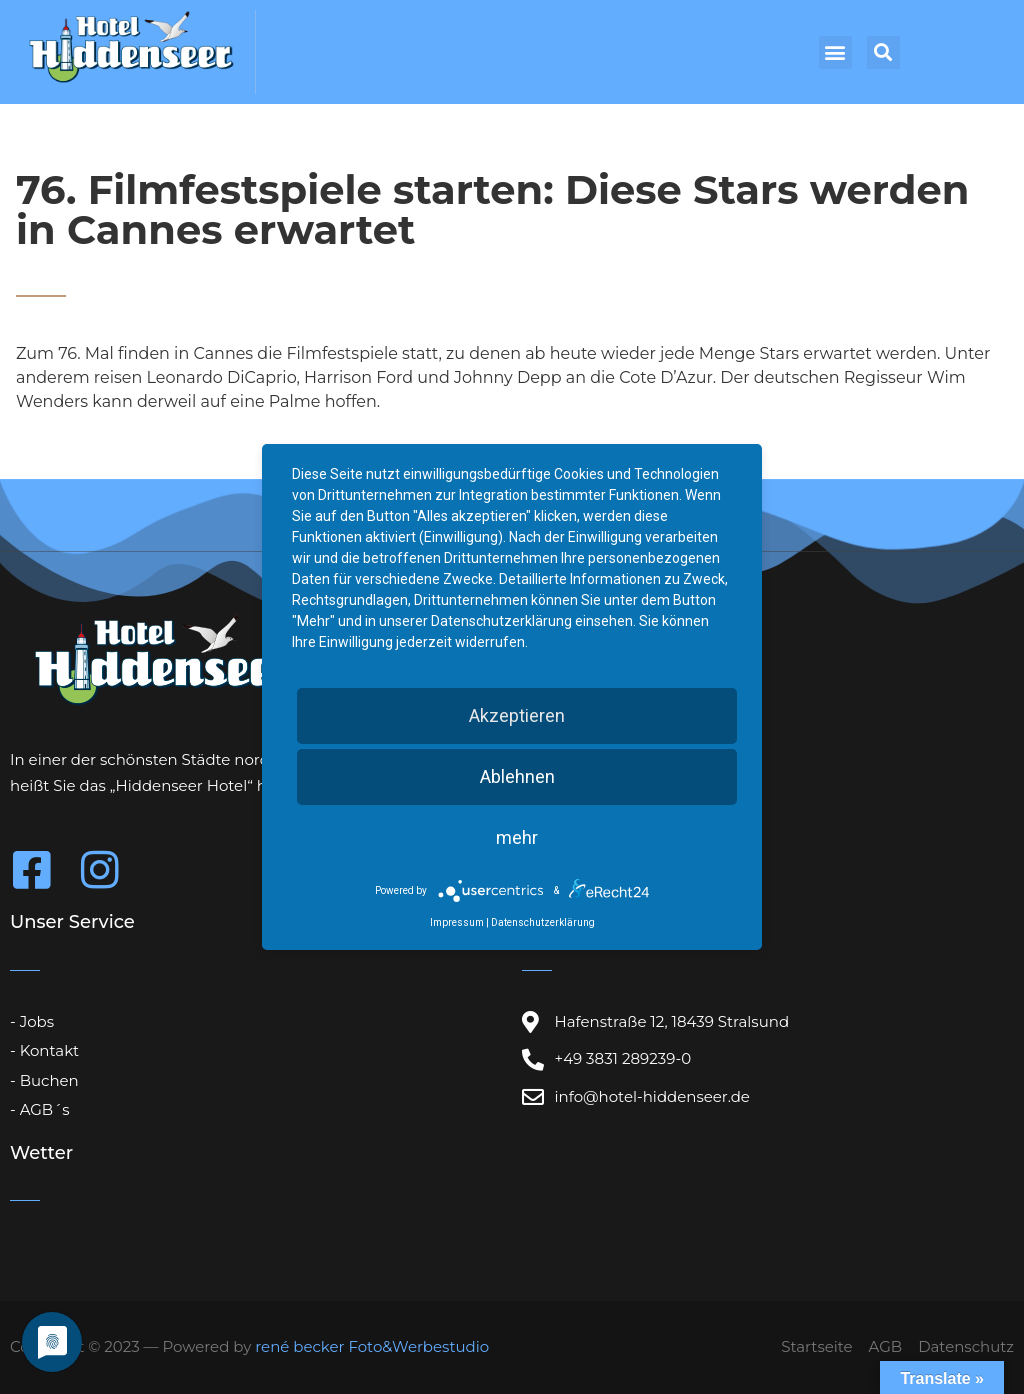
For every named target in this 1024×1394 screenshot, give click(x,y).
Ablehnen (517, 776)
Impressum (457, 922)
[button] (835, 52)
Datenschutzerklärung (543, 922)
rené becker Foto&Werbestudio (372, 1346)
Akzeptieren (517, 715)
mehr (517, 837)
